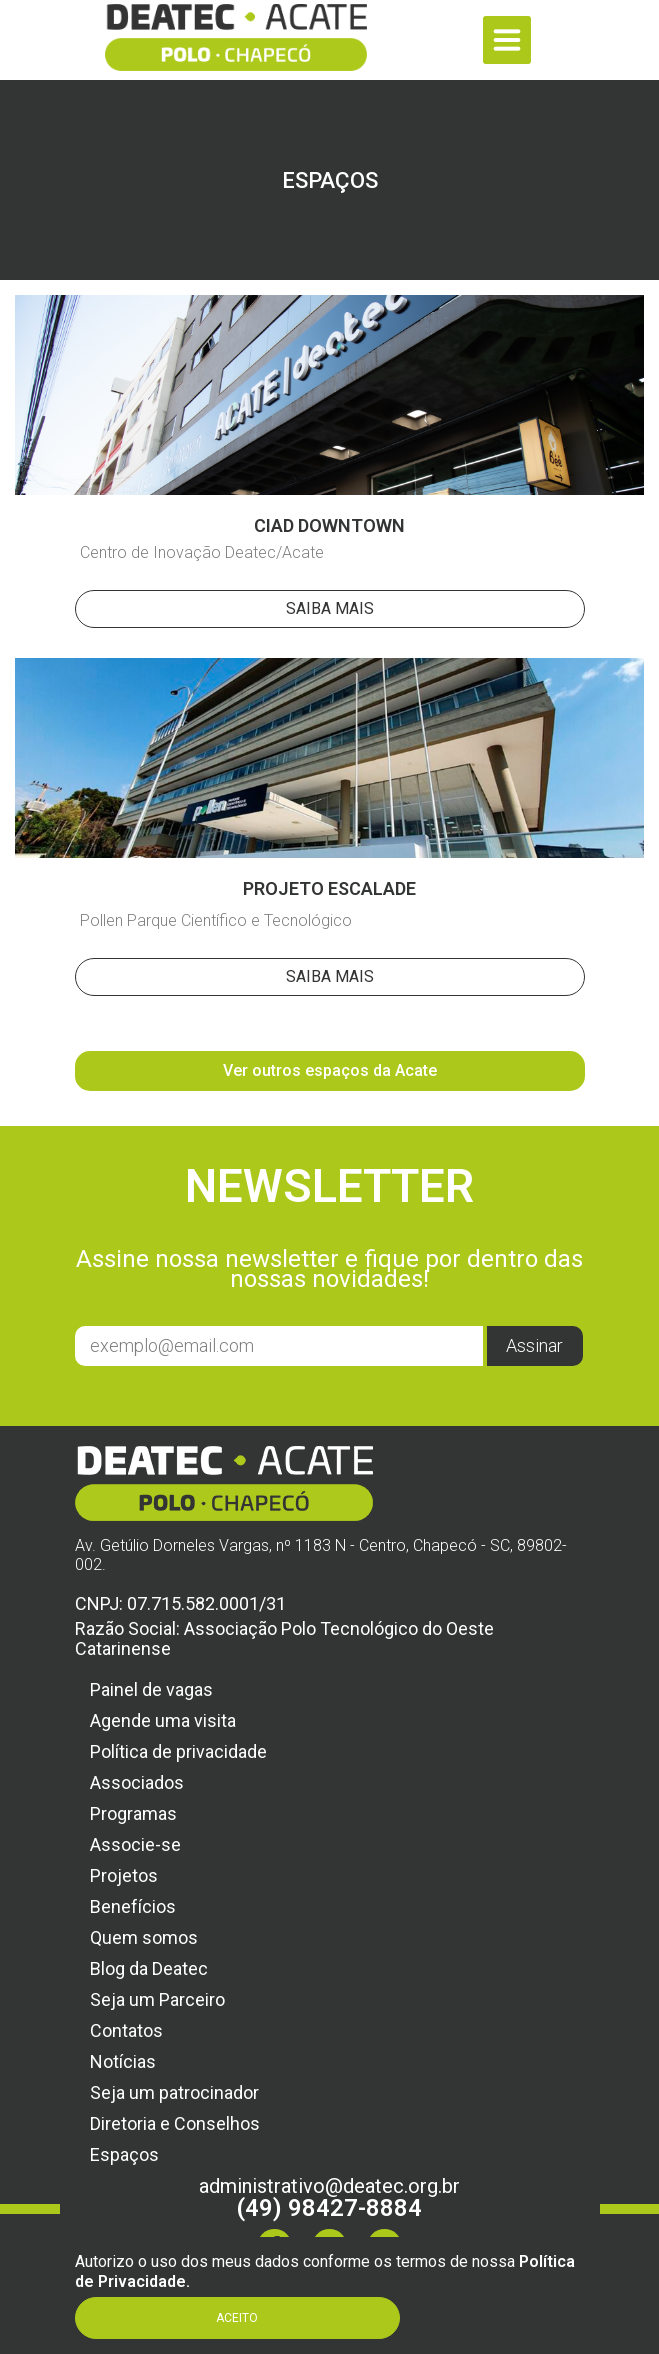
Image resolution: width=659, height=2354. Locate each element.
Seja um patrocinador (174, 2092)
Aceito (237, 2318)
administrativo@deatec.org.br (329, 2186)
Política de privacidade (178, 1751)
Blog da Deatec (149, 1968)
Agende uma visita (163, 1720)
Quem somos (144, 1937)
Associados (137, 1782)
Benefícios (133, 1906)
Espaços (124, 2154)
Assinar (534, 1345)
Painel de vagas (151, 1689)
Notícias (123, 2061)
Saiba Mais (330, 608)
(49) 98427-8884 (329, 2208)
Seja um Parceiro (157, 1999)
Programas (133, 1813)
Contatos (126, 2030)
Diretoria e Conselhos (175, 2123)
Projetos (124, 1875)
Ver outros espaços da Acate (330, 1070)
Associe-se (135, 1844)
